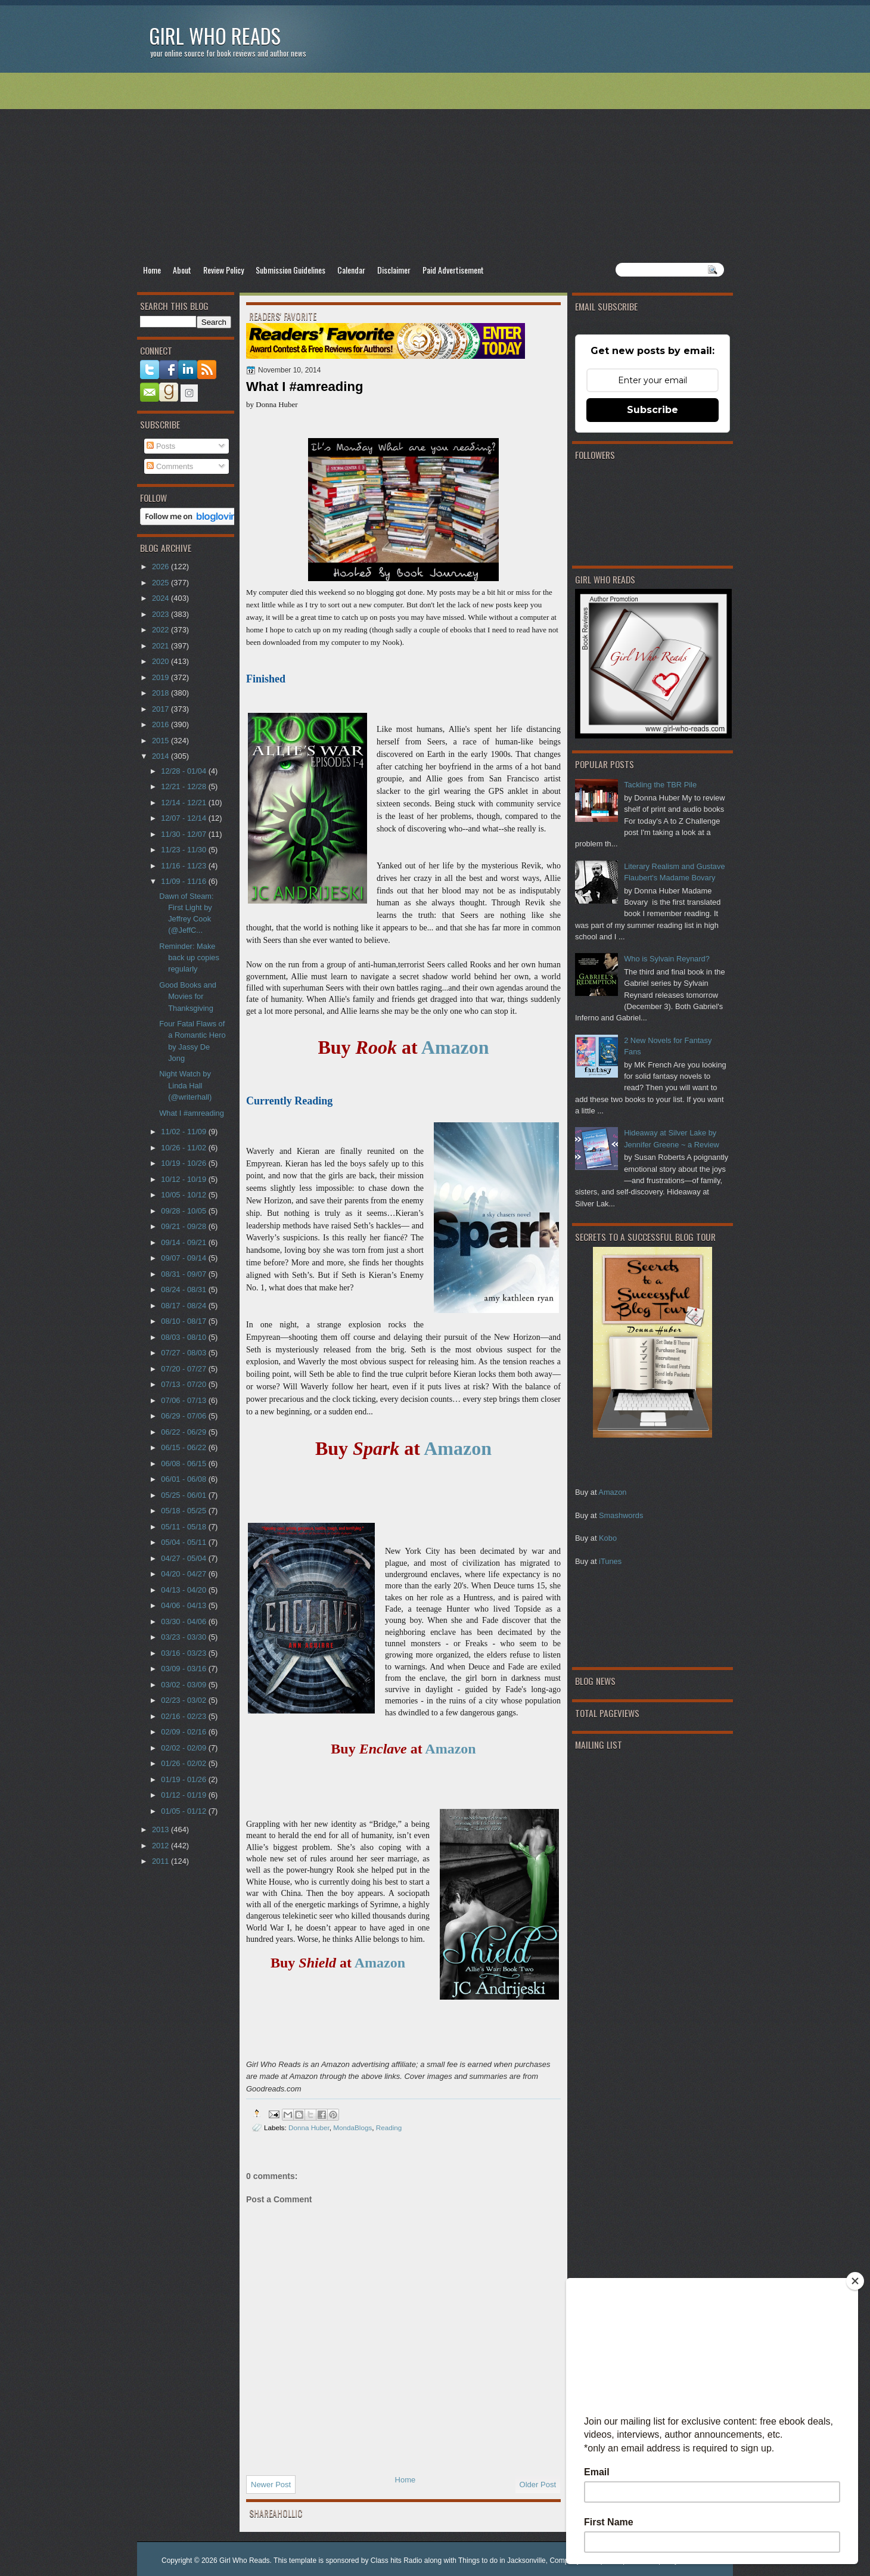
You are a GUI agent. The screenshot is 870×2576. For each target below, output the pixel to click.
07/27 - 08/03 (184, 1352)
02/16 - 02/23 (184, 1716)
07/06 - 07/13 (184, 1400)
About (182, 269)
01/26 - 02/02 (184, 1763)
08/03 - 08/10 (184, 1337)
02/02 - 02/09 (184, 1747)
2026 (161, 566)
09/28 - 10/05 (184, 1210)
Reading (389, 2127)
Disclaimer (394, 269)
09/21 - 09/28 (184, 1226)
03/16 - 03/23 (184, 1653)
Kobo (608, 1538)
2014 (161, 756)
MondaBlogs (352, 2127)
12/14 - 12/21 (184, 802)
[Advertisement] (435, 167)
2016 (161, 724)
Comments (170, 466)
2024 (161, 598)
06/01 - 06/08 (184, 1479)
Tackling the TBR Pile (660, 784)
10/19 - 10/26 (184, 1163)
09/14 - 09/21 (184, 1242)
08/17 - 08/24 (184, 1305)
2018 (161, 692)
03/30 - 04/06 (184, 1621)
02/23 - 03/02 (184, 1700)
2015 (161, 740)
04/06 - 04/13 (184, 1605)
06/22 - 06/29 (184, 1431)
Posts (161, 446)
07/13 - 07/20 (184, 1384)
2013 (161, 1829)
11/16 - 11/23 (184, 865)
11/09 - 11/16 (184, 881)
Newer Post (271, 2484)
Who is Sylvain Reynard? (667, 958)
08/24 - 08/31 (184, 1289)
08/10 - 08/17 (184, 1321)
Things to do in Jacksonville (502, 2560)
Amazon (612, 1492)
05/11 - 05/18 (184, 1526)
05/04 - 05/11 (184, 1542)
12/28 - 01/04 (184, 770)
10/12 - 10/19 (184, 1179)
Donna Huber (309, 2127)
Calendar (351, 269)
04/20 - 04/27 (184, 1573)
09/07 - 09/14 (184, 1257)
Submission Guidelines (290, 269)
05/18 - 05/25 (184, 1510)
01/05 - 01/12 (184, 1811)
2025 (161, 582)
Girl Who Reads (215, 35)
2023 (161, 614)
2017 (161, 708)
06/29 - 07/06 (184, 1415)
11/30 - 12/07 (184, 834)
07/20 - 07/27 (184, 1368)
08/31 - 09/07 (184, 1274)
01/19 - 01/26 (184, 1779)
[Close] (855, 2281)
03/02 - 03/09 (184, 1684)
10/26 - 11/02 (184, 1147)
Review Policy (223, 269)
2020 (161, 661)
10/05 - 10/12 (184, 1194)
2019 (161, 677)
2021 (161, 645)
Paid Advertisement (453, 269)
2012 (161, 1845)
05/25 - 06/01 (184, 1495)
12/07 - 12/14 (184, 818)
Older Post (538, 2484)
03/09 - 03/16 (184, 1668)
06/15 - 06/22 (184, 1447)
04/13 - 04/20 (184, 1589)
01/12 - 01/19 (184, 1794)
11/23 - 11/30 (184, 849)
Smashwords (621, 1515)
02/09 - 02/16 (184, 1731)
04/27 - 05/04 (184, 1558)
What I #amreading (191, 1113)
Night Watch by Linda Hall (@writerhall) (185, 1085)
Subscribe (652, 409)
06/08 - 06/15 (184, 1463)
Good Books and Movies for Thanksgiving (187, 996)
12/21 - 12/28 (184, 786)
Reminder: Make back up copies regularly (189, 958)
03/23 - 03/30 (184, 1636)
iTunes (610, 1561)
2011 (161, 1861)
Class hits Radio (396, 2560)
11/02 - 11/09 (184, 1131)
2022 (161, 629)
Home (152, 269)
